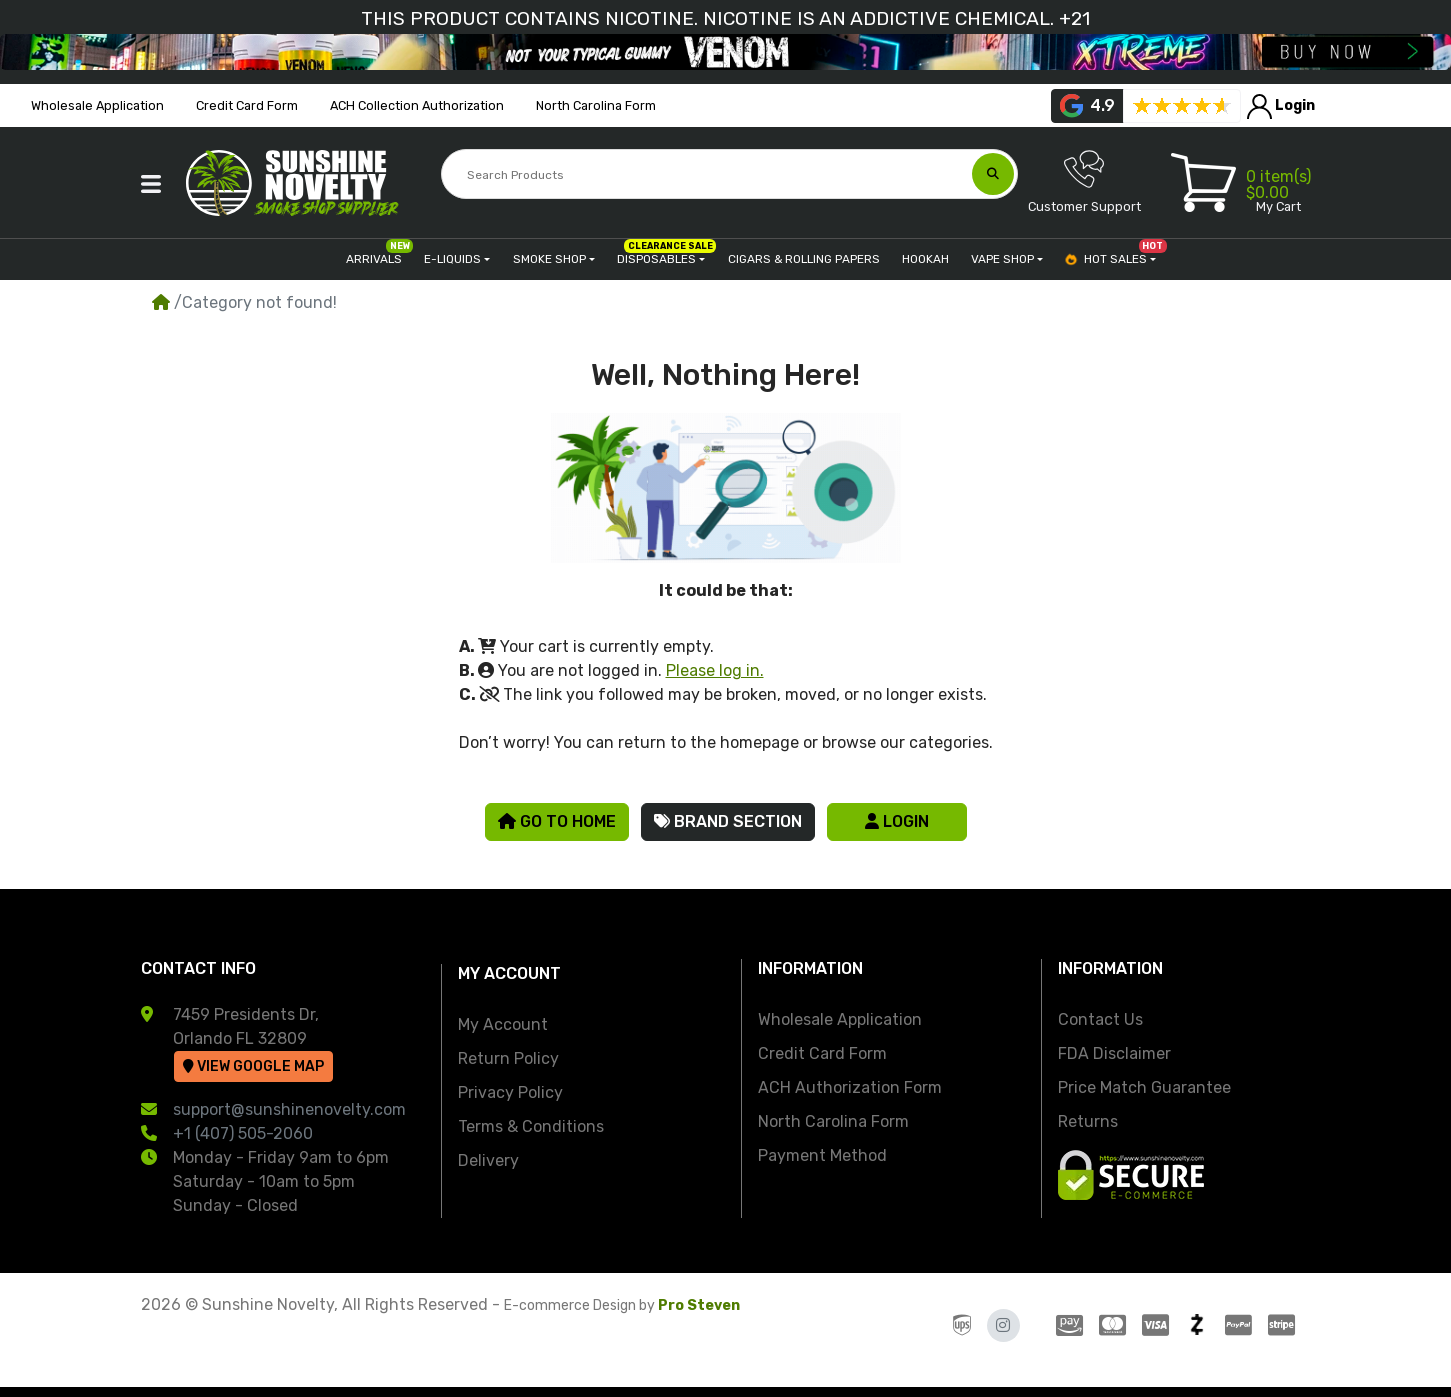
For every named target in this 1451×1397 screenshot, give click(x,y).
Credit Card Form (822, 1053)
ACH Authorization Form (850, 1087)
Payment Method (822, 1155)
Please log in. (715, 670)
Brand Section (728, 821)
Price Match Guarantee (1144, 1087)
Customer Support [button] (1084, 181)
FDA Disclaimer (1114, 1053)
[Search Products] (708, 175)
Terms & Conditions (531, 1126)
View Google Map (253, 1066)
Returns (1088, 1121)
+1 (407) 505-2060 (243, 1133)
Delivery (488, 1160)
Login (897, 821)
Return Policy (508, 1058)
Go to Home (557, 821)
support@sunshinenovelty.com (289, 1109)
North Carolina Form (833, 1121)
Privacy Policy (510, 1092)
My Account (503, 1024)
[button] (151, 184)
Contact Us (1100, 1019)
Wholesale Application (840, 1019)
